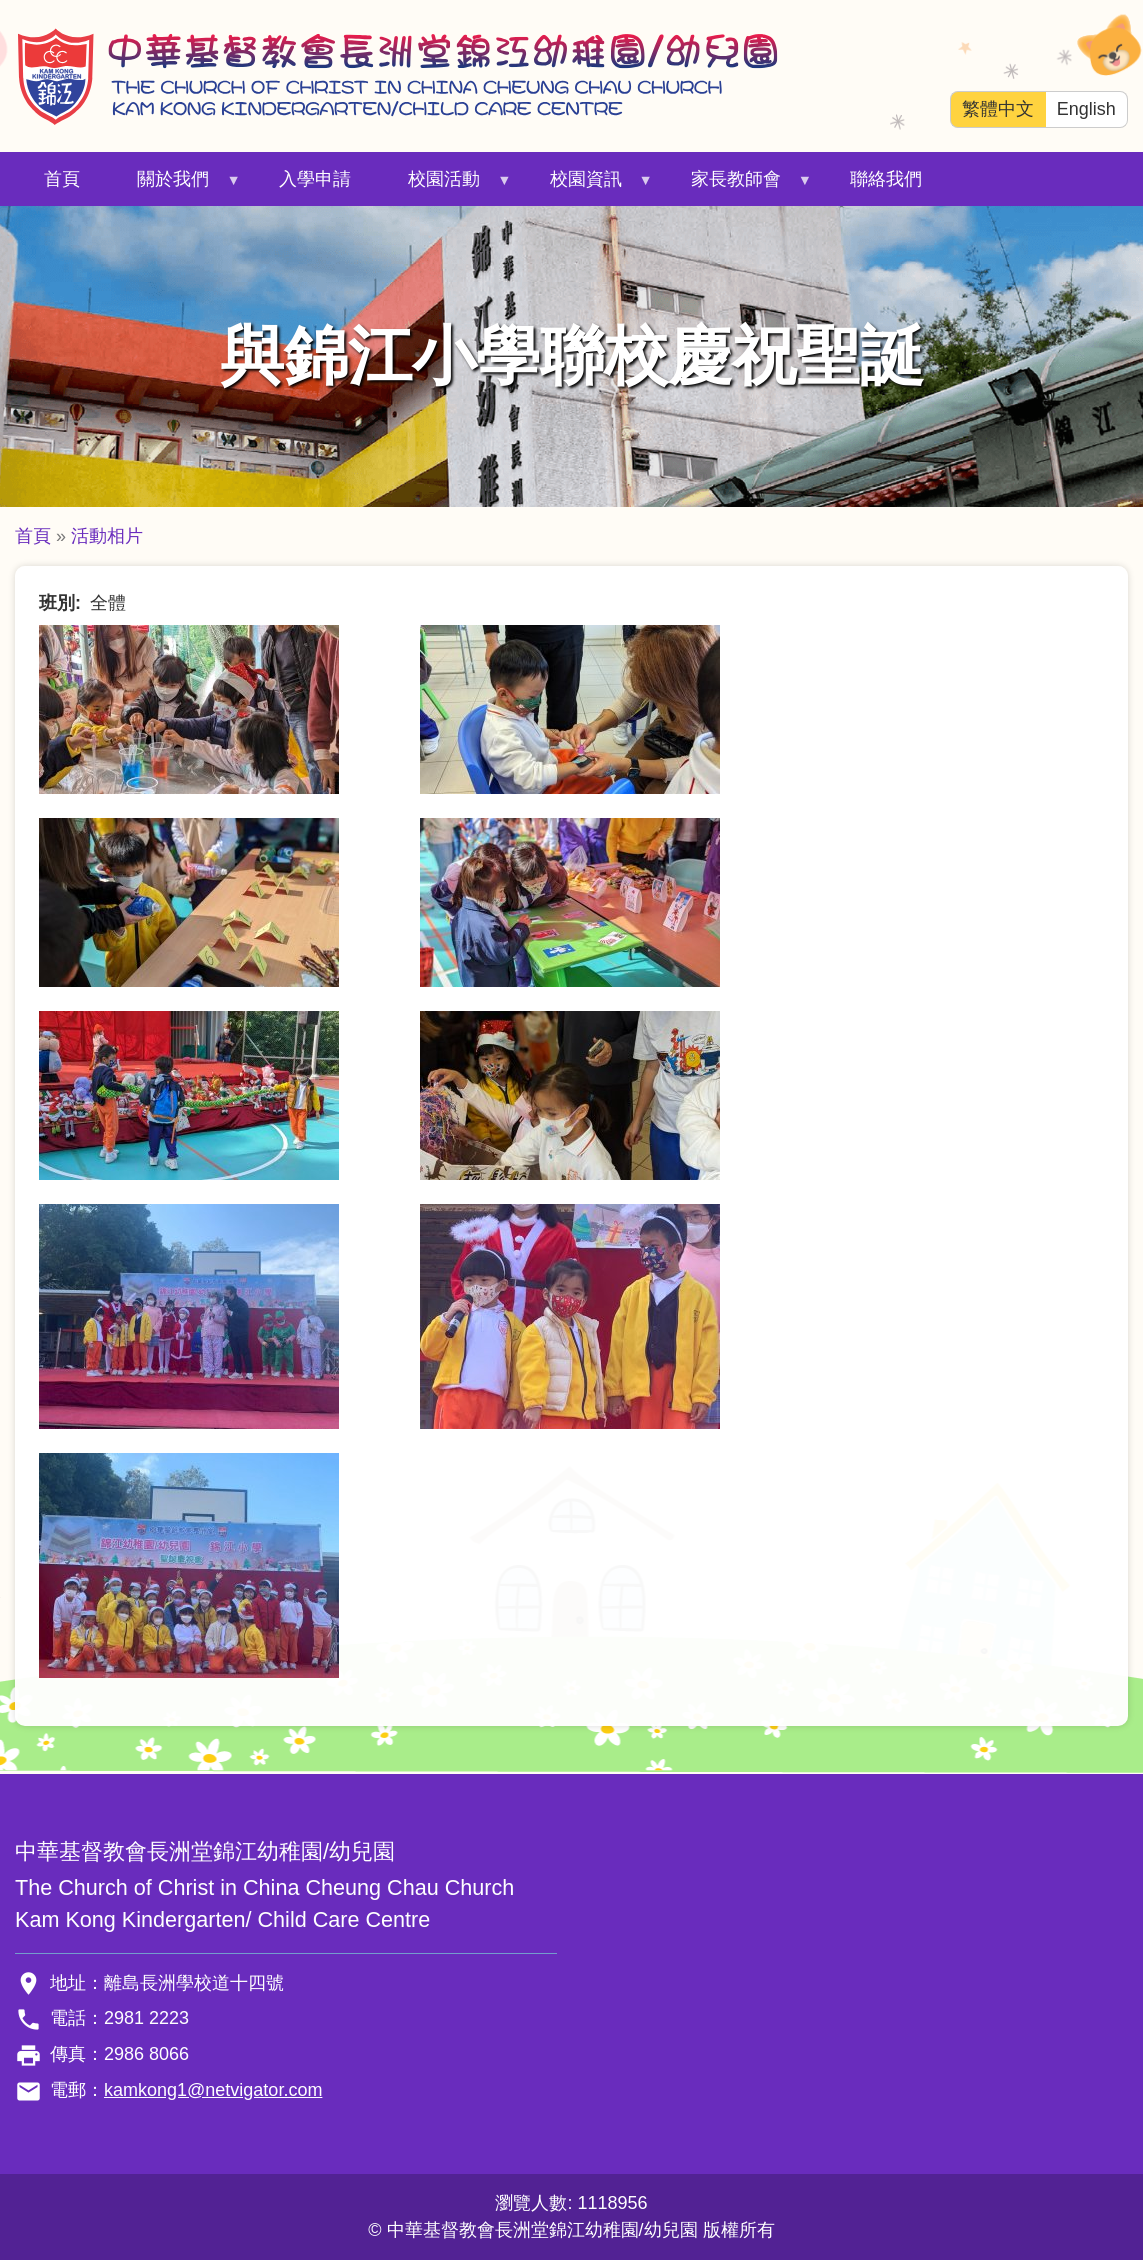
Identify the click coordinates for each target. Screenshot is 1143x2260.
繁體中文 (998, 109)
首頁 (62, 179)
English (1086, 109)
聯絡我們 (886, 179)
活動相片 (107, 536)
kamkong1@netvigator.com (213, 2090)
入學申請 (315, 179)
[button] (189, 708)
